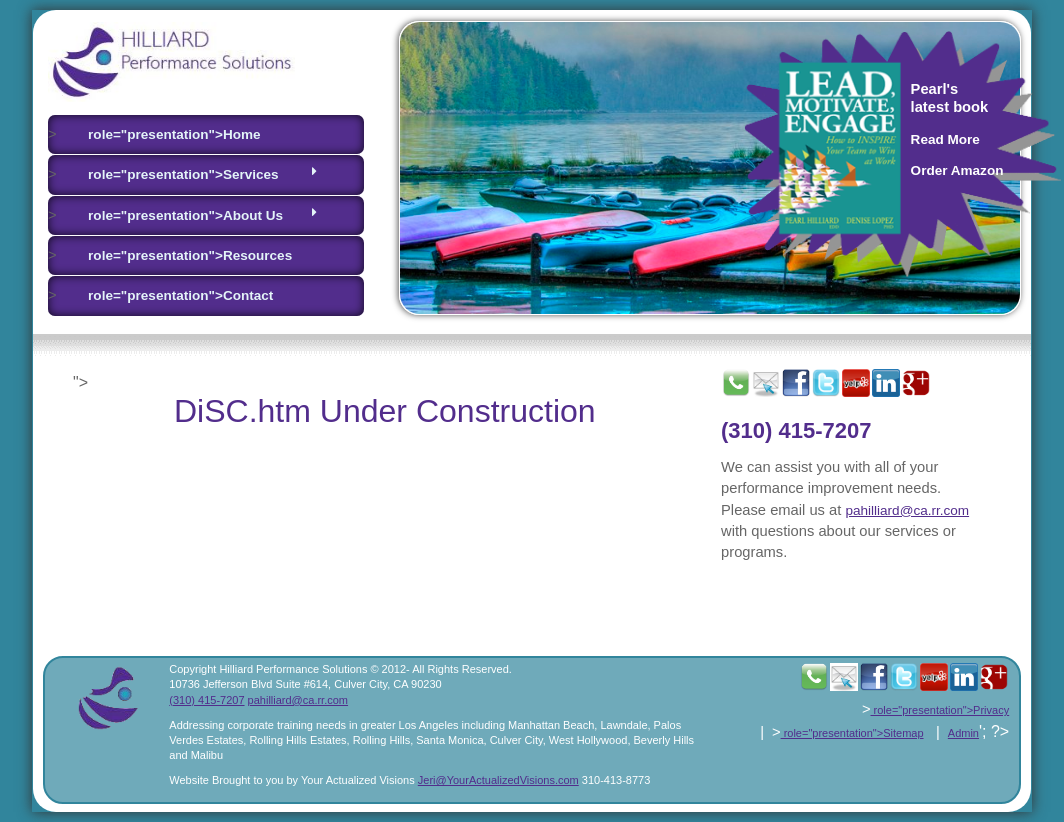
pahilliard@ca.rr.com (907, 510)
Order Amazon (957, 170)
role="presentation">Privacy (940, 710)
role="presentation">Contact (180, 295)
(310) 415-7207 (796, 430)
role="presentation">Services (202, 173)
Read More (945, 139)
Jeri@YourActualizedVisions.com (498, 780)
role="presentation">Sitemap (852, 733)
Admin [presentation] (963, 733)
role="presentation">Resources (190, 255)
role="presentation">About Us (202, 214)
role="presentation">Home (174, 134)
